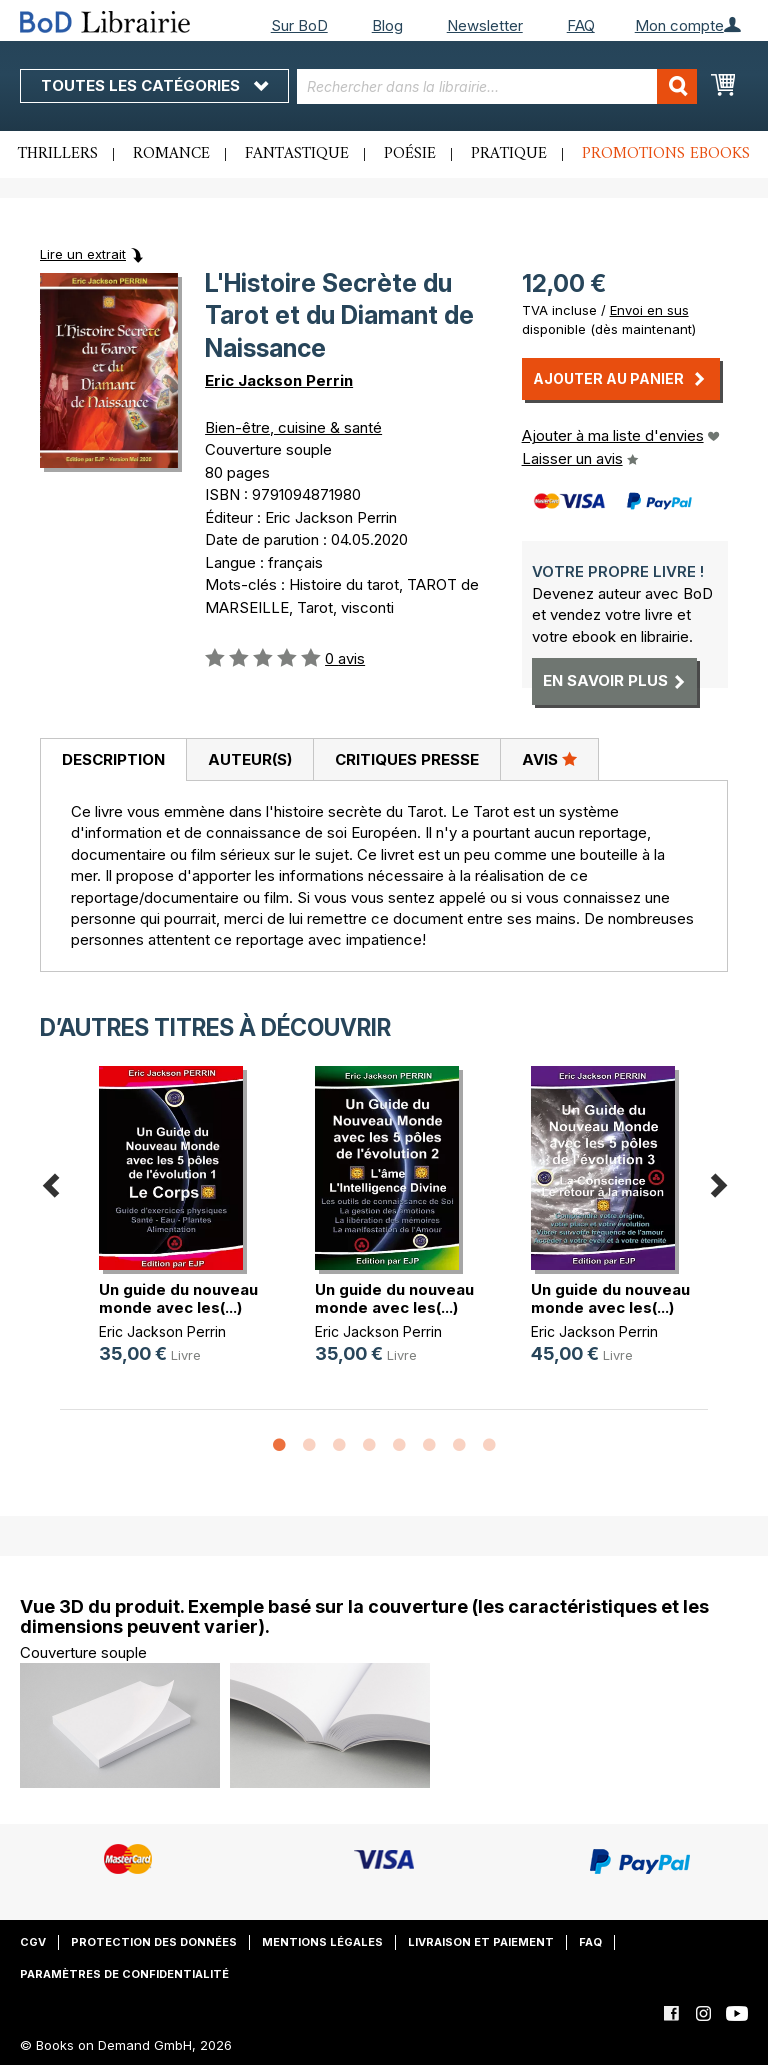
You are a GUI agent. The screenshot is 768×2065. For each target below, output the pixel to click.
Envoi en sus (649, 310)
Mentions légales (322, 1942)
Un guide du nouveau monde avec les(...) (178, 1298)
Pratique (509, 154)
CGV (33, 1942)
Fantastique (297, 154)
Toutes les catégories (154, 85)
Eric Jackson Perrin (279, 380)
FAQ (581, 25)
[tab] (113, 760)
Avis (549, 759)
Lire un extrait (83, 254)
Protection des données (154, 1942)
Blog (387, 25)
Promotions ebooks (666, 154)
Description (113, 759)
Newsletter (485, 25)
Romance (171, 154)
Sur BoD (299, 25)
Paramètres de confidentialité (124, 1974)
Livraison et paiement (481, 1942)
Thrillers (58, 154)
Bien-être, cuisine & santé (293, 427)
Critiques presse (407, 759)
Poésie (410, 154)
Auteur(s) (250, 759)
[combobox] (497, 86)
